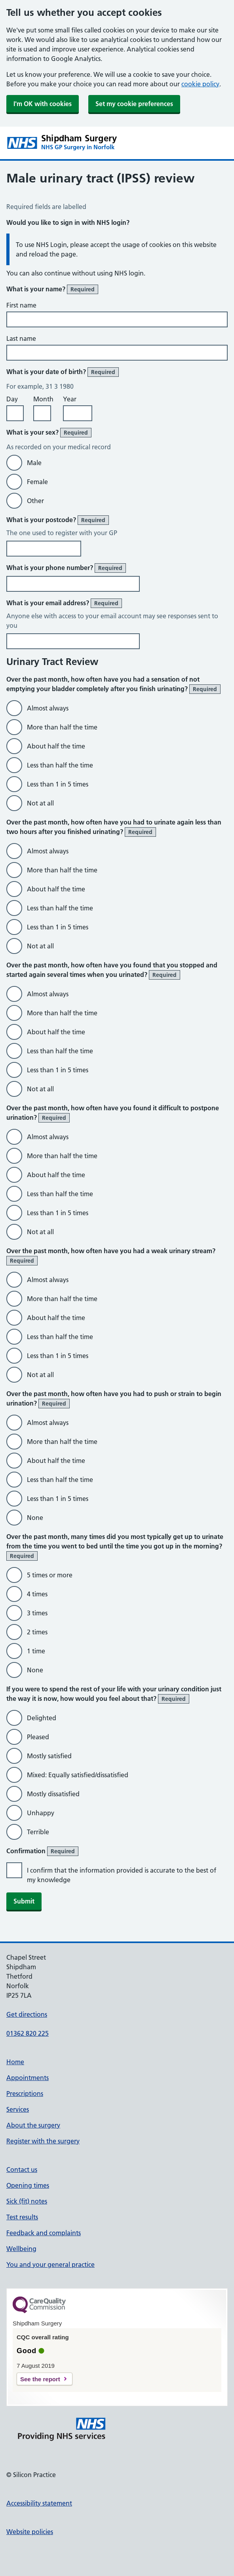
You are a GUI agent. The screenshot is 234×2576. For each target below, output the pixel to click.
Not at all (40, 803)
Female (37, 482)
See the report (40, 2379)
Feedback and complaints (43, 2233)
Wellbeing (21, 2249)
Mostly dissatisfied (53, 1794)
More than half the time (62, 727)
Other (35, 501)
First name (21, 305)
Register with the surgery (43, 2141)
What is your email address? (64, 603)
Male (34, 463)
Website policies (29, 2532)
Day (12, 399)
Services (17, 2109)
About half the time (56, 746)
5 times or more (49, 1575)
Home (15, 2062)
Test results (22, 2217)
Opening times (27, 2185)
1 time (36, 1651)
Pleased (38, 1737)
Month (43, 399)
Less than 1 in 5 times (57, 784)
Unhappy (40, 1813)
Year (69, 399)
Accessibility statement (39, 2503)
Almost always (47, 708)
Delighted (41, 1718)
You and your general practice (50, 2264)
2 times (37, 1632)
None (35, 1518)
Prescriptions (24, 2093)
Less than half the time (60, 765)
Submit (23, 1901)
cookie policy (200, 84)
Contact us (21, 2169)
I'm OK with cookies (42, 104)
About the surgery (33, 2125)
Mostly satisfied (49, 1756)
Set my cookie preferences (134, 104)
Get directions (26, 2014)
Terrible (38, 1832)
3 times (37, 1613)
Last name (21, 338)
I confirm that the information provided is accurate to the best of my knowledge (121, 1875)
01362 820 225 (27, 2033)
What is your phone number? (66, 568)
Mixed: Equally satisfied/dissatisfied (77, 1775)
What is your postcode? (57, 520)
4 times (37, 1594)
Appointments (27, 2078)
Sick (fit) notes (26, 2201)
